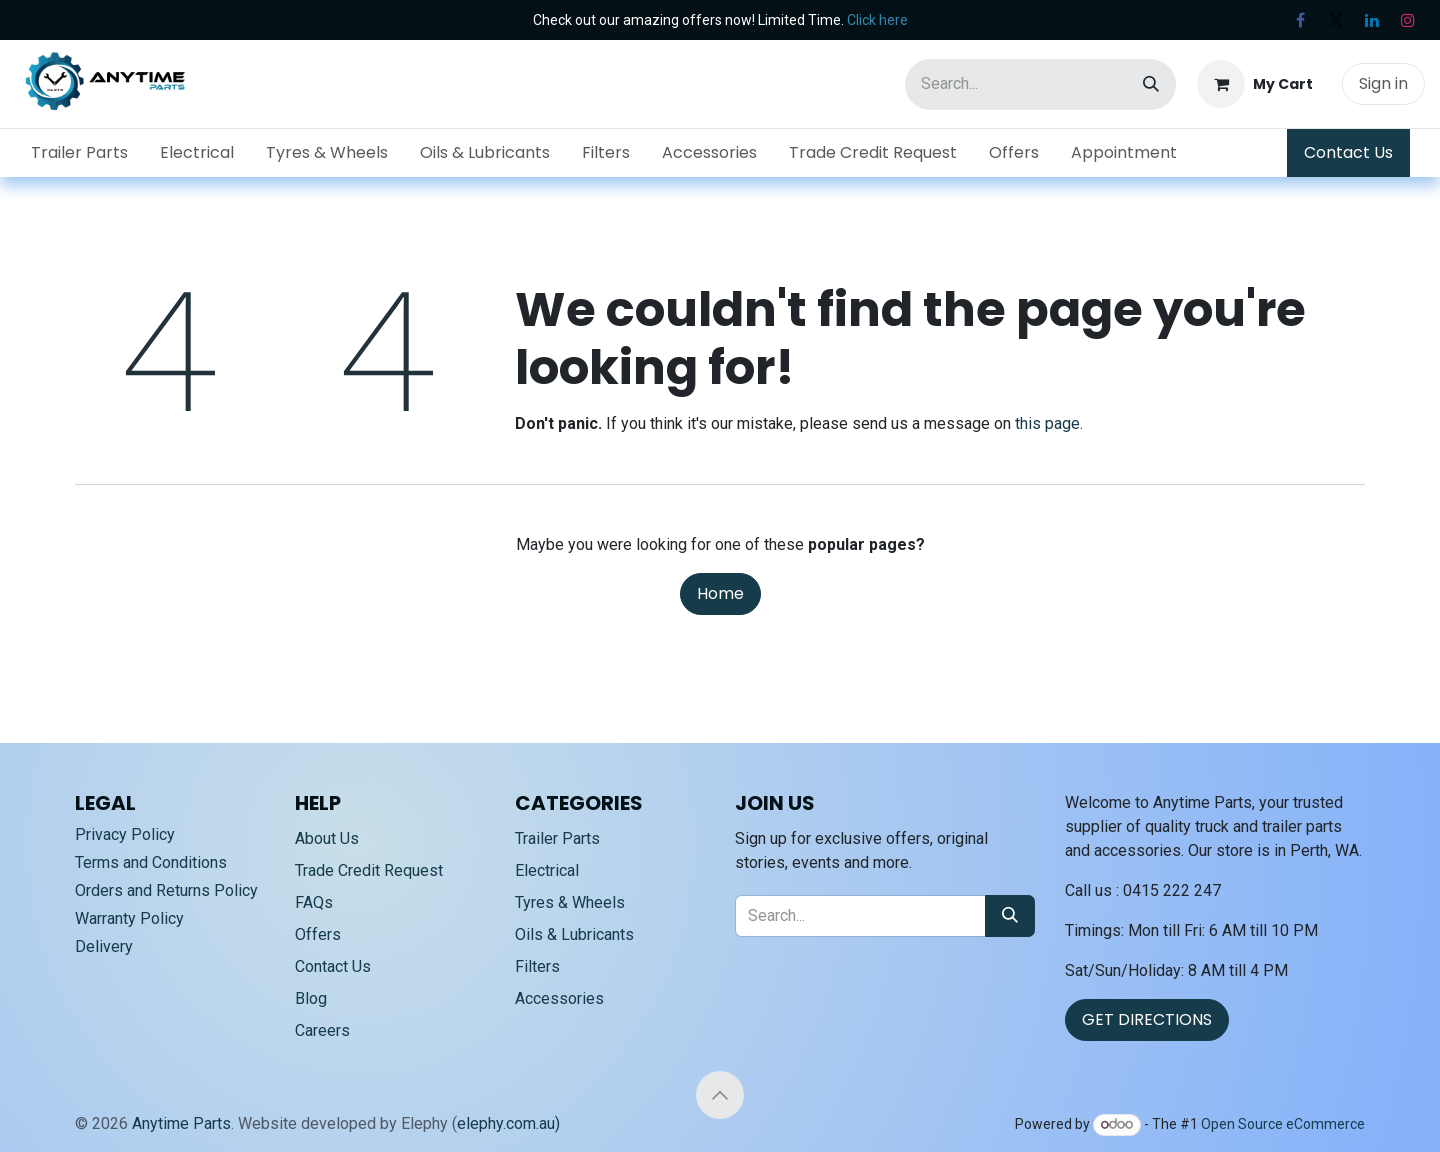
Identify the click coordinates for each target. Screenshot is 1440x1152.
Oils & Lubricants (574, 934)
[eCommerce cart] (1255, 84)
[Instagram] (1408, 20)
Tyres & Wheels (570, 902)
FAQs (314, 902)
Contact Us (1348, 152)
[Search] (1151, 84)
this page (1047, 423)
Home (720, 593)
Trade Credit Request (369, 870)
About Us (327, 838)
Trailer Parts (557, 838)
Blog (311, 998)
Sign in (1383, 83)
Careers (322, 1030)
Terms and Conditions (151, 862)
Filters (537, 966)
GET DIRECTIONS (1147, 1019)
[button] (720, 1095)
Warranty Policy (129, 918)
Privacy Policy (125, 834)
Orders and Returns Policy (166, 890)
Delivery (104, 946)
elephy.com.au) (508, 1123)
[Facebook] (1300, 20)
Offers (318, 934)
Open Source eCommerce (1283, 1124)
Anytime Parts (181, 1123)
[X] (1336, 20)
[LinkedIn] (1372, 20)
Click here (877, 20)
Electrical (547, 870)
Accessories (559, 998)
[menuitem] (79, 153)
